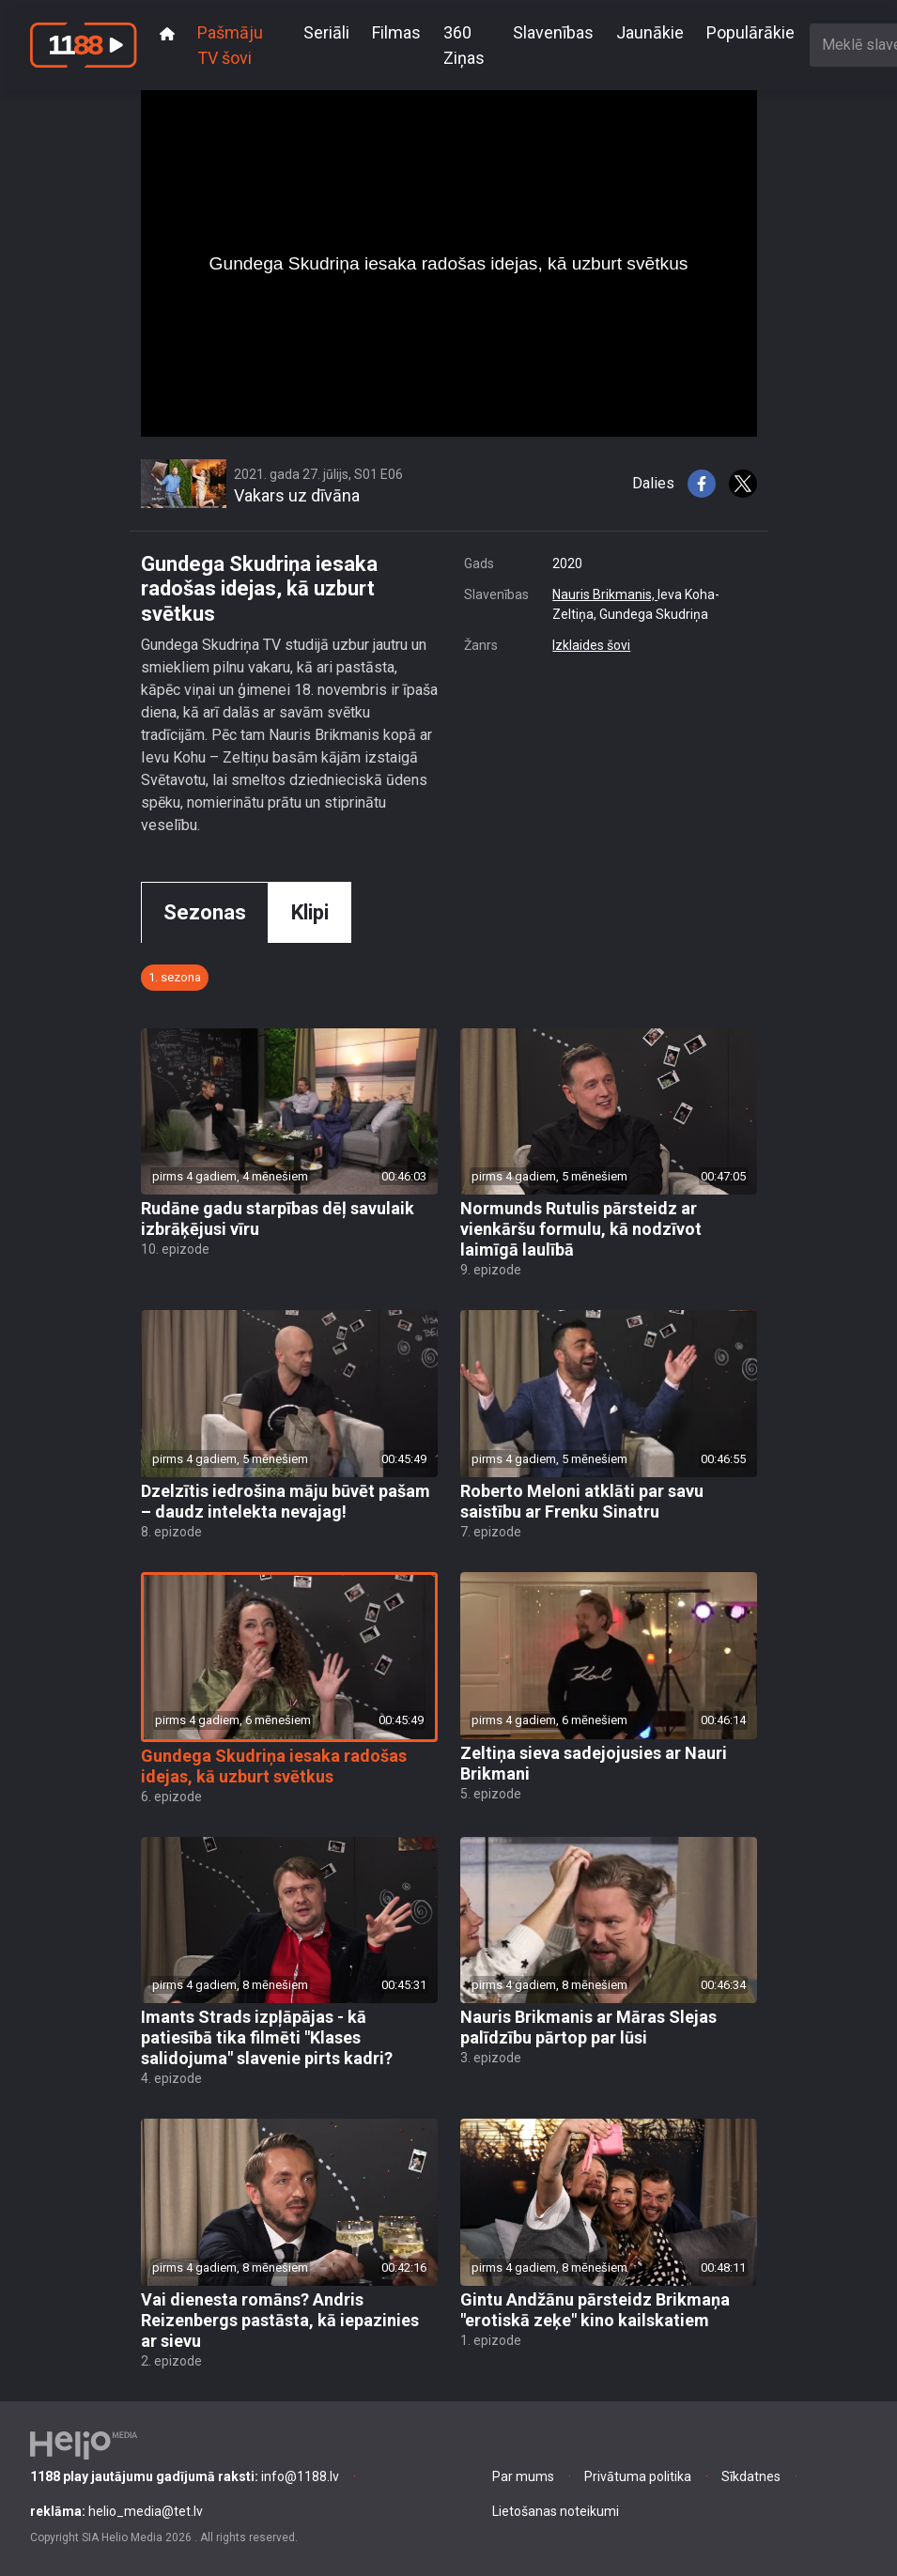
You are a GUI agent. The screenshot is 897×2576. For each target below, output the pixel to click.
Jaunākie (650, 32)
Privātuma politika (637, 2476)
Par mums (523, 2476)
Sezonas (204, 912)
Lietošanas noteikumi (555, 2511)
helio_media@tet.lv (116, 2511)
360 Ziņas (464, 45)
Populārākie (750, 32)
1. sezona (174, 977)
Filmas (396, 32)
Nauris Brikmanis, (604, 594)
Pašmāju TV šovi (230, 45)
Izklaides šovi (591, 645)
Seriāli (326, 32)
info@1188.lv (184, 2476)
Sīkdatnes (751, 2476)
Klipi (310, 912)
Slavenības (553, 32)
